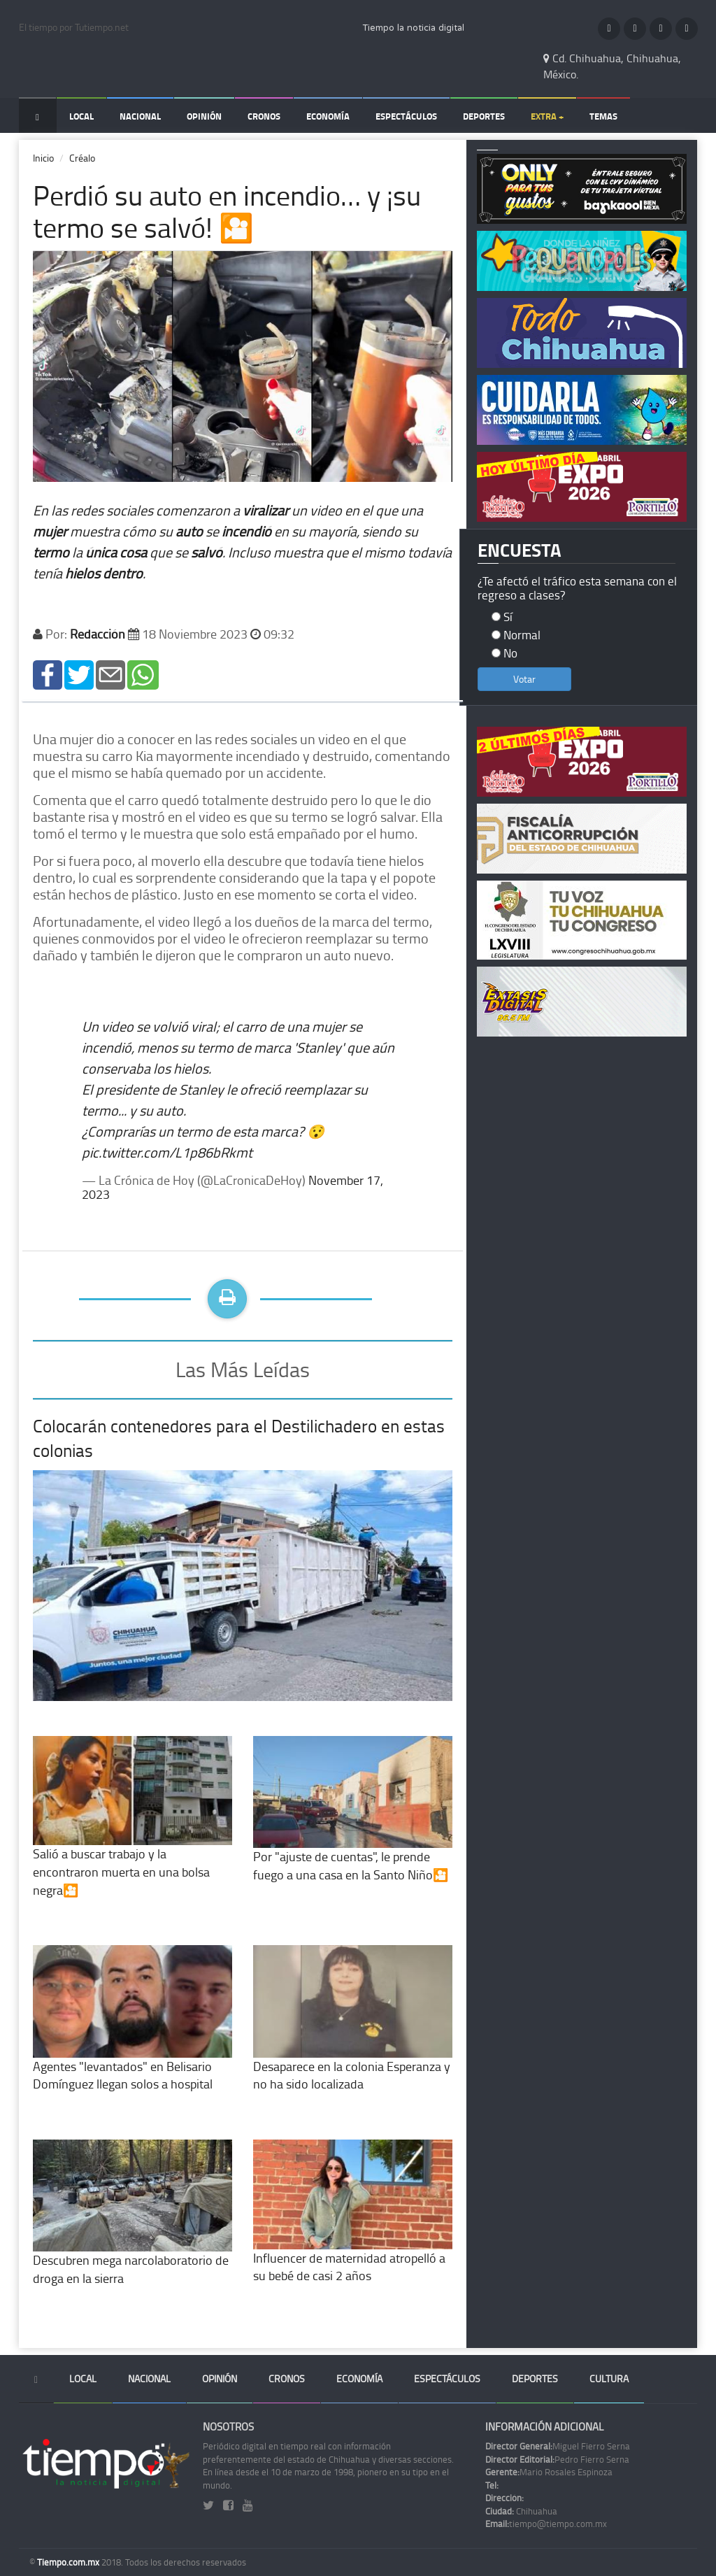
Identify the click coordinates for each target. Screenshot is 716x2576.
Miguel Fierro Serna (557, 2446)
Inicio (43, 157)
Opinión (204, 116)
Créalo (82, 157)
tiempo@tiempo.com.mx (546, 2523)
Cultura (609, 2378)
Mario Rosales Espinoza (549, 2471)
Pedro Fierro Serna (557, 2459)
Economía (328, 116)
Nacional (140, 116)
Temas (603, 116)
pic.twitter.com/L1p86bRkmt (167, 1152)
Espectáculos (406, 116)
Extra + (547, 116)
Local (81, 116)
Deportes (484, 116)
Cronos (264, 116)
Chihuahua (521, 2511)
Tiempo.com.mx (69, 2562)
